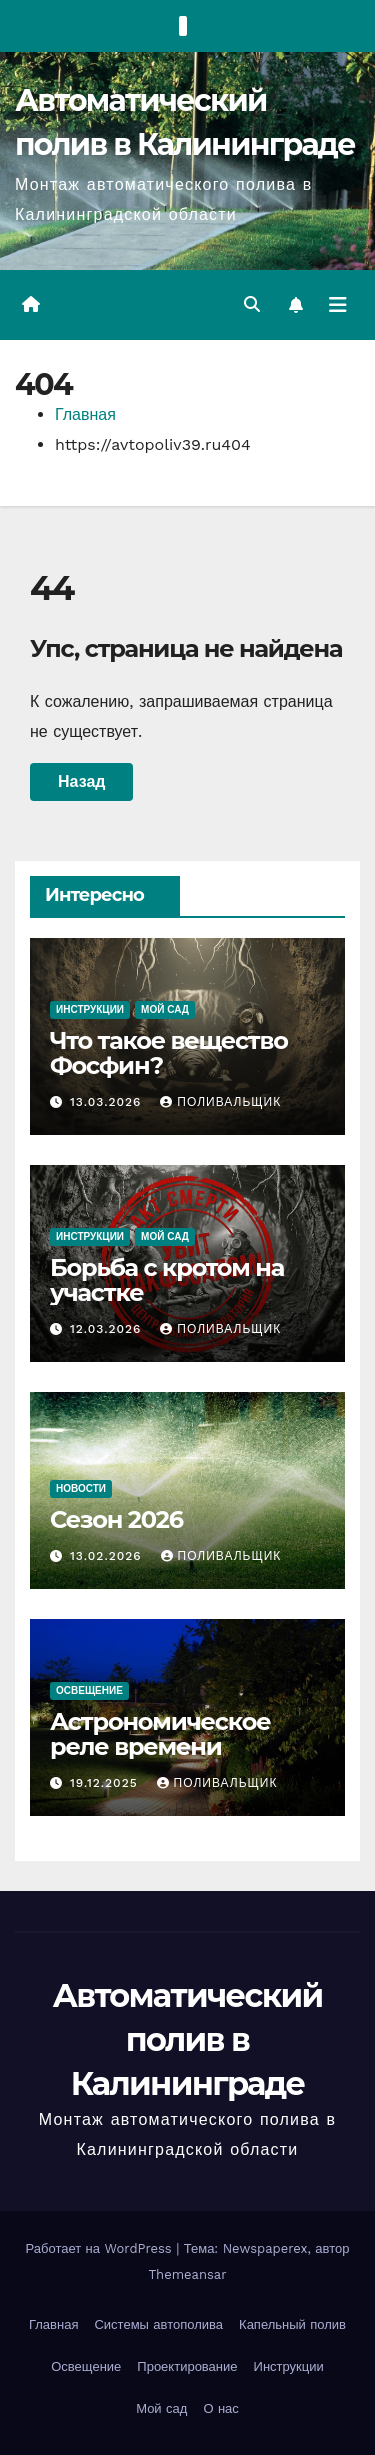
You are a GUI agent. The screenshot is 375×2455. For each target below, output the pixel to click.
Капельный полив (292, 2324)
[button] (252, 304)
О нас (220, 2408)
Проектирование (187, 2366)
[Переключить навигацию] (338, 305)
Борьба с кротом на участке (167, 1280)
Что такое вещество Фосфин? (169, 1053)
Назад (81, 781)
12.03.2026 (108, 1329)
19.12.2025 (106, 1783)
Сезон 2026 (116, 1519)
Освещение (89, 1690)
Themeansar (188, 2274)
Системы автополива (158, 2324)
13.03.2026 (108, 1102)
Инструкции (90, 1009)
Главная (85, 414)
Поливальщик (220, 1102)
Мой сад (165, 1009)
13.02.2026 (108, 1556)
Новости (81, 1488)
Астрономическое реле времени (160, 1734)
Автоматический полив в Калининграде (187, 2039)
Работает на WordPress (101, 2248)
